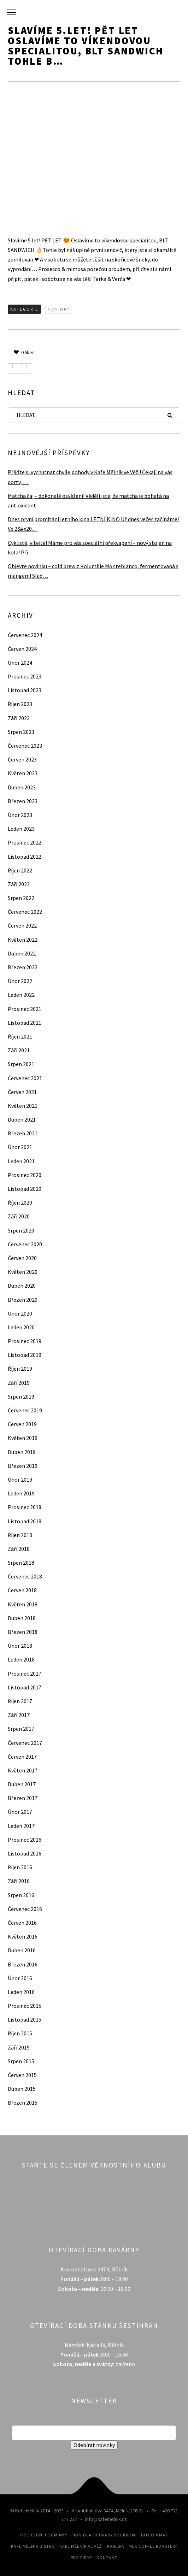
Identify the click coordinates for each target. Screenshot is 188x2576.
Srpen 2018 (21, 1562)
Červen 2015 (22, 2074)
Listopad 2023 (24, 690)
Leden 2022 (21, 994)
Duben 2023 (22, 787)
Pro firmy (81, 2557)
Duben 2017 (22, 1784)
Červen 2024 (22, 648)
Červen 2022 (22, 925)
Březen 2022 (22, 967)
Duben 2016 (22, 1950)
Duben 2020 (22, 1285)
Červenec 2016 (25, 1908)
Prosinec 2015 (24, 2005)
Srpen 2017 (21, 1728)
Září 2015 (19, 2047)
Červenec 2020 (25, 1244)
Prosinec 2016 (24, 1839)
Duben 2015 (22, 2088)
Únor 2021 (20, 1147)
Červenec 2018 (25, 1576)
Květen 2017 (22, 1770)
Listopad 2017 (24, 1687)
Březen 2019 (22, 1465)
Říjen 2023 (20, 703)
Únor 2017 (20, 1811)
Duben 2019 (22, 1451)
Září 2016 (19, 1880)
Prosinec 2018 (24, 1507)
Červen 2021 (22, 1091)
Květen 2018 (22, 1604)
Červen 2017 (22, 1756)
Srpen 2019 (21, 1396)
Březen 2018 (22, 1631)
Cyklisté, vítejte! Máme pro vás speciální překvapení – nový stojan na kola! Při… (90, 547)
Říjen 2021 (20, 1036)
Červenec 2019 (25, 1410)
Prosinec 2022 (24, 842)
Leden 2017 (21, 1825)
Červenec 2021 (25, 1078)
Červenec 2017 (25, 1742)
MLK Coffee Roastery (153, 2546)
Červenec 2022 (25, 911)
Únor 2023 (20, 814)
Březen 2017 (22, 1797)
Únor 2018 (20, 1645)
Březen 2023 (22, 801)
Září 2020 (19, 1216)
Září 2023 (19, 718)
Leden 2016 (21, 1991)
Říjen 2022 (20, 870)
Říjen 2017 (20, 1701)
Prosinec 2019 (24, 1341)
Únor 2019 (20, 1479)
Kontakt (106, 2557)
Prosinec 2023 (24, 676)
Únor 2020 (20, 1313)
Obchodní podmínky (43, 2534)
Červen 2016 (22, 1922)
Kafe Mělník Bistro (33, 2546)
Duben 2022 (22, 953)
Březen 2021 (22, 1133)
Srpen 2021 (21, 1064)
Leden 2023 (21, 828)
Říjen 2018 (20, 1535)
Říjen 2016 (20, 1867)
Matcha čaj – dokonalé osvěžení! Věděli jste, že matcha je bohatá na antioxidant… (88, 500)
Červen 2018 (22, 1590)
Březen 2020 (22, 1299)
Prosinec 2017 (24, 1673)
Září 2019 (19, 1382)
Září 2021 (19, 1050)
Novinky (59, 309)
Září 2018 (19, 1548)
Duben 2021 (22, 1119)
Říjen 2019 (20, 1368)
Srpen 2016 (21, 1895)
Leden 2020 (21, 1327)
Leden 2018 (21, 1659)
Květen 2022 (22, 939)
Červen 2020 (22, 1257)
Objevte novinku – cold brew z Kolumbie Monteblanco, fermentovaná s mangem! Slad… (93, 571)
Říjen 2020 (20, 1202)
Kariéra (115, 2546)
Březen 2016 (22, 1964)
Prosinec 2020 (24, 1174)
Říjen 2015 (20, 2033)
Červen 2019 (22, 1424)
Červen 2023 (22, 759)
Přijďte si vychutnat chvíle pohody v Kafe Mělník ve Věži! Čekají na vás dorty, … (90, 477)
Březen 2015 (22, 2102)
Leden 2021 (21, 1161)
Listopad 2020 (24, 1188)
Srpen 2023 (21, 731)
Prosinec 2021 (24, 1008)
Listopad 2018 (24, 1521)
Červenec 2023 (25, 745)
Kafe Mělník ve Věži (81, 2546)
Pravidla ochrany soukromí (104, 2534)
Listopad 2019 (24, 1354)
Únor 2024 (20, 662)
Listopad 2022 (24, 856)
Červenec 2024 (25, 635)
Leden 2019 (21, 1493)
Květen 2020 (22, 1271)
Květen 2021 (22, 1105)
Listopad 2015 (24, 2019)
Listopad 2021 (24, 1022)
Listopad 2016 (24, 1853)
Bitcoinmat (154, 2534)
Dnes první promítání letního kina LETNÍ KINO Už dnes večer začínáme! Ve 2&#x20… (93, 524)
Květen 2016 (22, 1936)
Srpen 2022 (21, 897)
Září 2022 (19, 884)
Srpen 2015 (21, 2061)
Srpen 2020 (21, 1230)
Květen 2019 (22, 1437)
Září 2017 (19, 1714)
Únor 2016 (20, 1978)
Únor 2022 (20, 980)
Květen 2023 (22, 773)
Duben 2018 (22, 1618)
